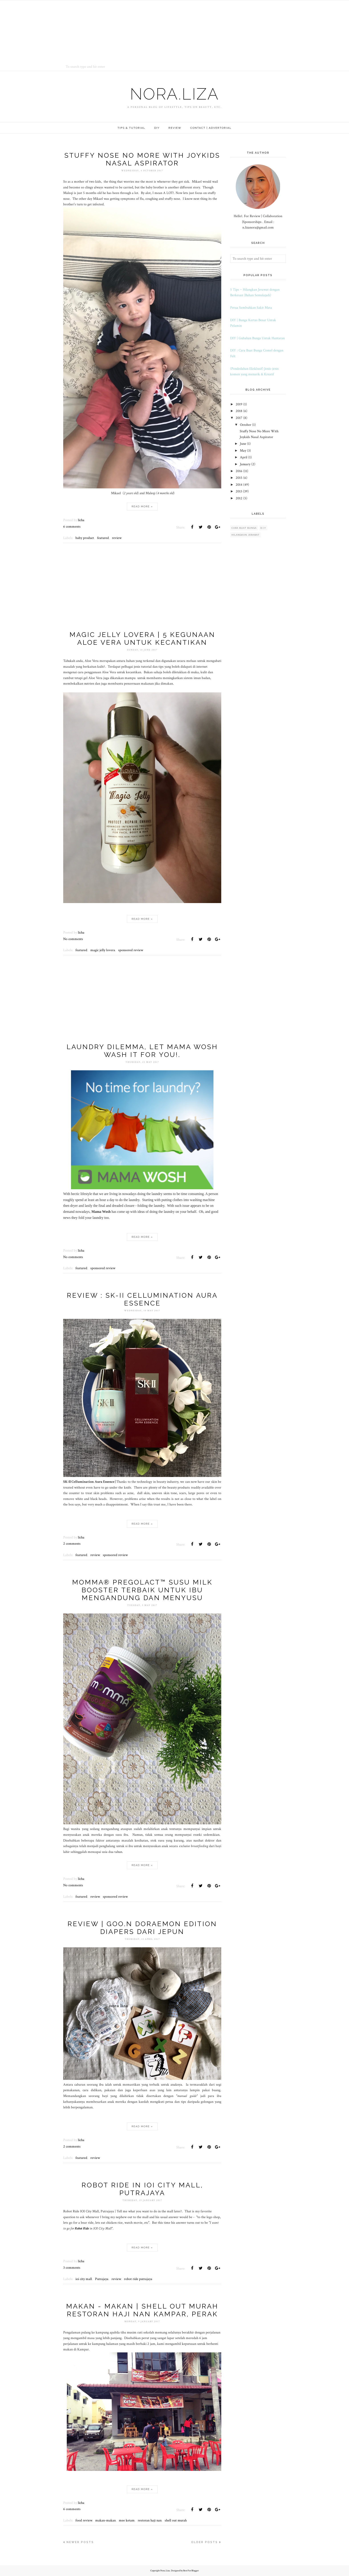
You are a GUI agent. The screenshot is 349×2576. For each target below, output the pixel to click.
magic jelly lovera (102, 950)
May (243, 450)
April (243, 457)
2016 (239, 471)
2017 (239, 418)
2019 (239, 404)
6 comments (72, 526)
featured (103, 538)
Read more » (142, 506)
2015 (239, 477)
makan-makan (105, 2520)
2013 (239, 491)
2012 (239, 498)
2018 (239, 411)
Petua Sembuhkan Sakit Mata (251, 307)
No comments (73, 939)
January (245, 464)
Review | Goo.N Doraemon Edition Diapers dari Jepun (142, 1928)
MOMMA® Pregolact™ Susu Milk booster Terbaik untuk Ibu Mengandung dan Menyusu (142, 1590)
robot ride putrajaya (138, 2279)
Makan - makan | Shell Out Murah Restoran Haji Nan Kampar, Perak (142, 2310)
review (117, 538)
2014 (239, 484)
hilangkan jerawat (245, 535)
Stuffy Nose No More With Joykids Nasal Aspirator (142, 159)
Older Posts (204, 2542)
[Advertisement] (174, 31)
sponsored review (130, 950)
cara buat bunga (244, 528)
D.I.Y (263, 528)
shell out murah (176, 2520)
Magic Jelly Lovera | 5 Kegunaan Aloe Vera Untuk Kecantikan (142, 638)
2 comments (72, 1543)
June (243, 443)
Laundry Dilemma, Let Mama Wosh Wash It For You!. (142, 1051)
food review (83, 2520)
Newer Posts (80, 2542)
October (245, 424)
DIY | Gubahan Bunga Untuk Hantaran (257, 338)
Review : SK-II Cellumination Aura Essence (142, 1299)
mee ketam (127, 2520)
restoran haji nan (150, 2520)
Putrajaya (101, 2279)
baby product (84, 538)
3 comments (71, 2267)
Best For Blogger (191, 2570)
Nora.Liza (174, 93)
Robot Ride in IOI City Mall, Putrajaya (142, 2189)
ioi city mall (83, 2279)
